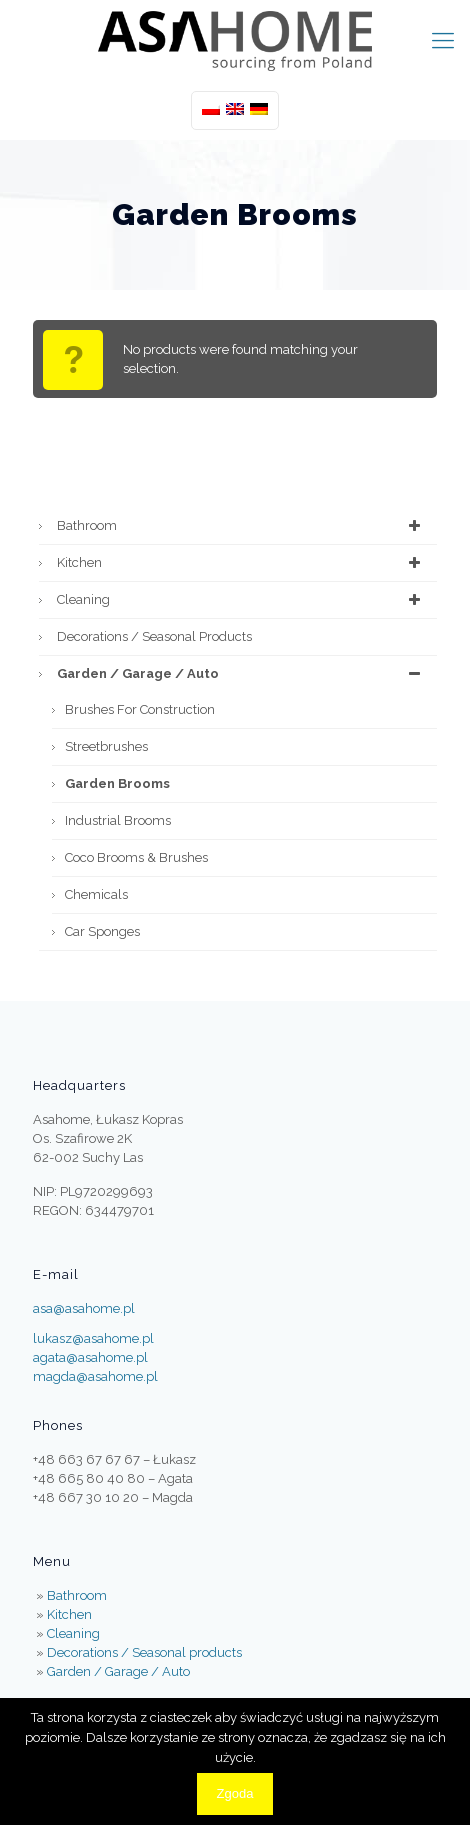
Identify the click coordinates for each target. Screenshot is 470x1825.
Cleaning (242, 600)
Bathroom (242, 526)
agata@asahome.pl (90, 1357)
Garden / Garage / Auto (242, 674)
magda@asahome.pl (95, 1376)
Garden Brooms (117, 783)
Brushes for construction (140, 709)
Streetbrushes (106, 746)
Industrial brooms (118, 820)
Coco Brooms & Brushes (136, 857)
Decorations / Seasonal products (154, 636)
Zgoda (235, 1793)
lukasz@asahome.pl (93, 1338)
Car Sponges (102, 931)
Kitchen (242, 563)
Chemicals (96, 894)
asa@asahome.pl (84, 1308)
